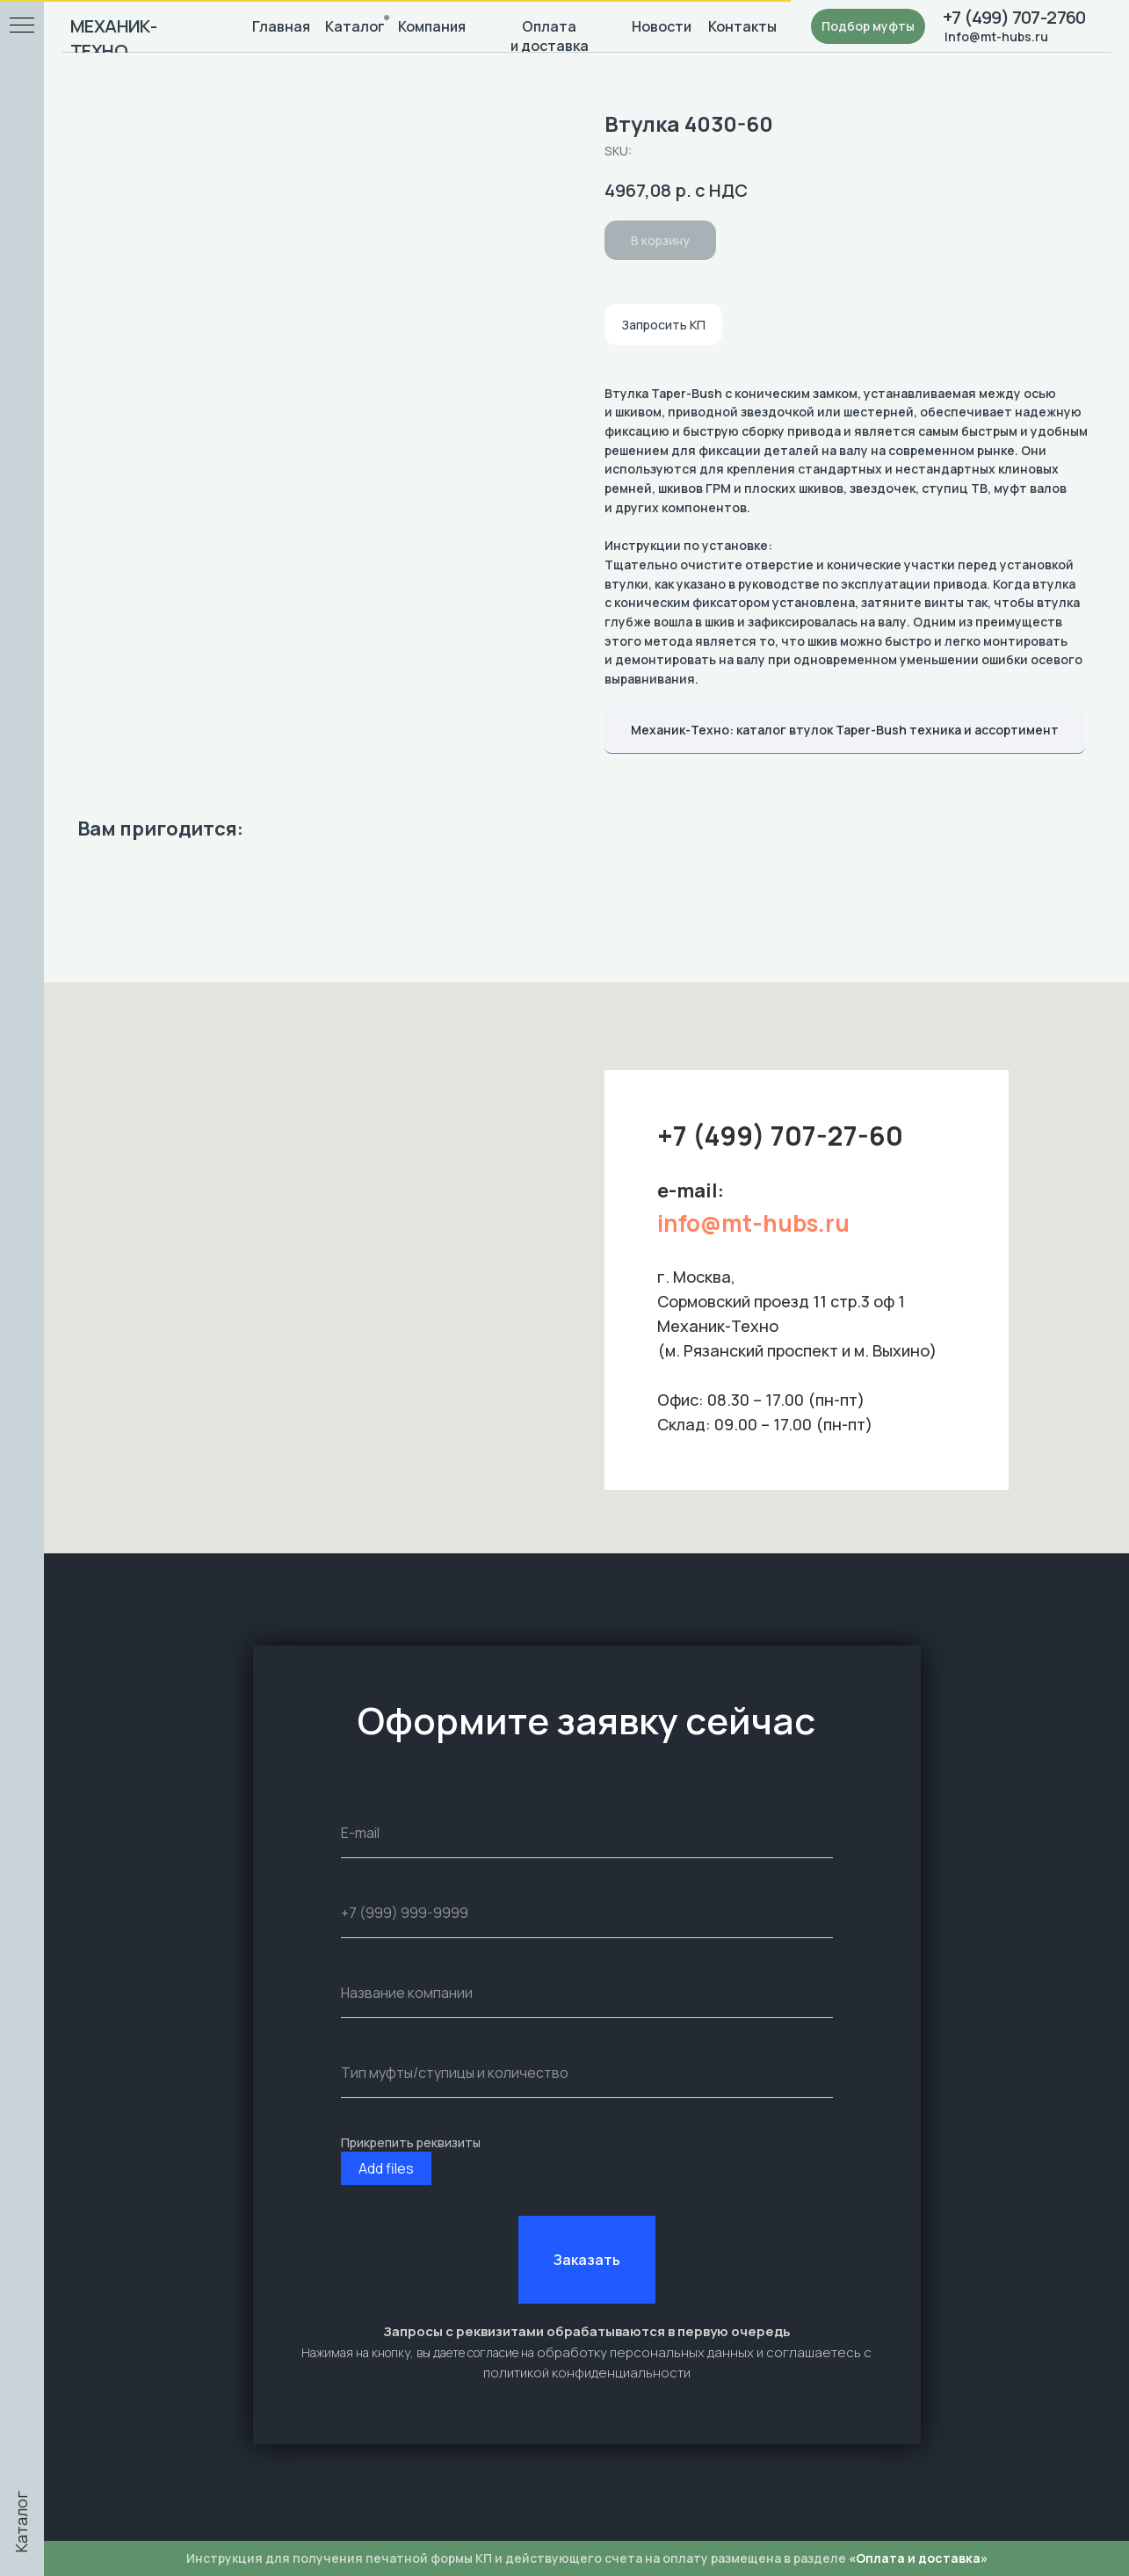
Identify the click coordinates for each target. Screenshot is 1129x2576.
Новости (659, 26)
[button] (864, 26)
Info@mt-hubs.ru (992, 36)
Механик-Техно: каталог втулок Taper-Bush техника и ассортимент (845, 729)
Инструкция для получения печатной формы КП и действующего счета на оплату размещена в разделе (584, 2558)
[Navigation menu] (22, 26)
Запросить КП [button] (663, 324)
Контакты (740, 26)
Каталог (352, 26)
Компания (430, 26)
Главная (279, 26)
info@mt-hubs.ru (753, 1223)
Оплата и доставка (547, 36)
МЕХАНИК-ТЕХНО (113, 38)
